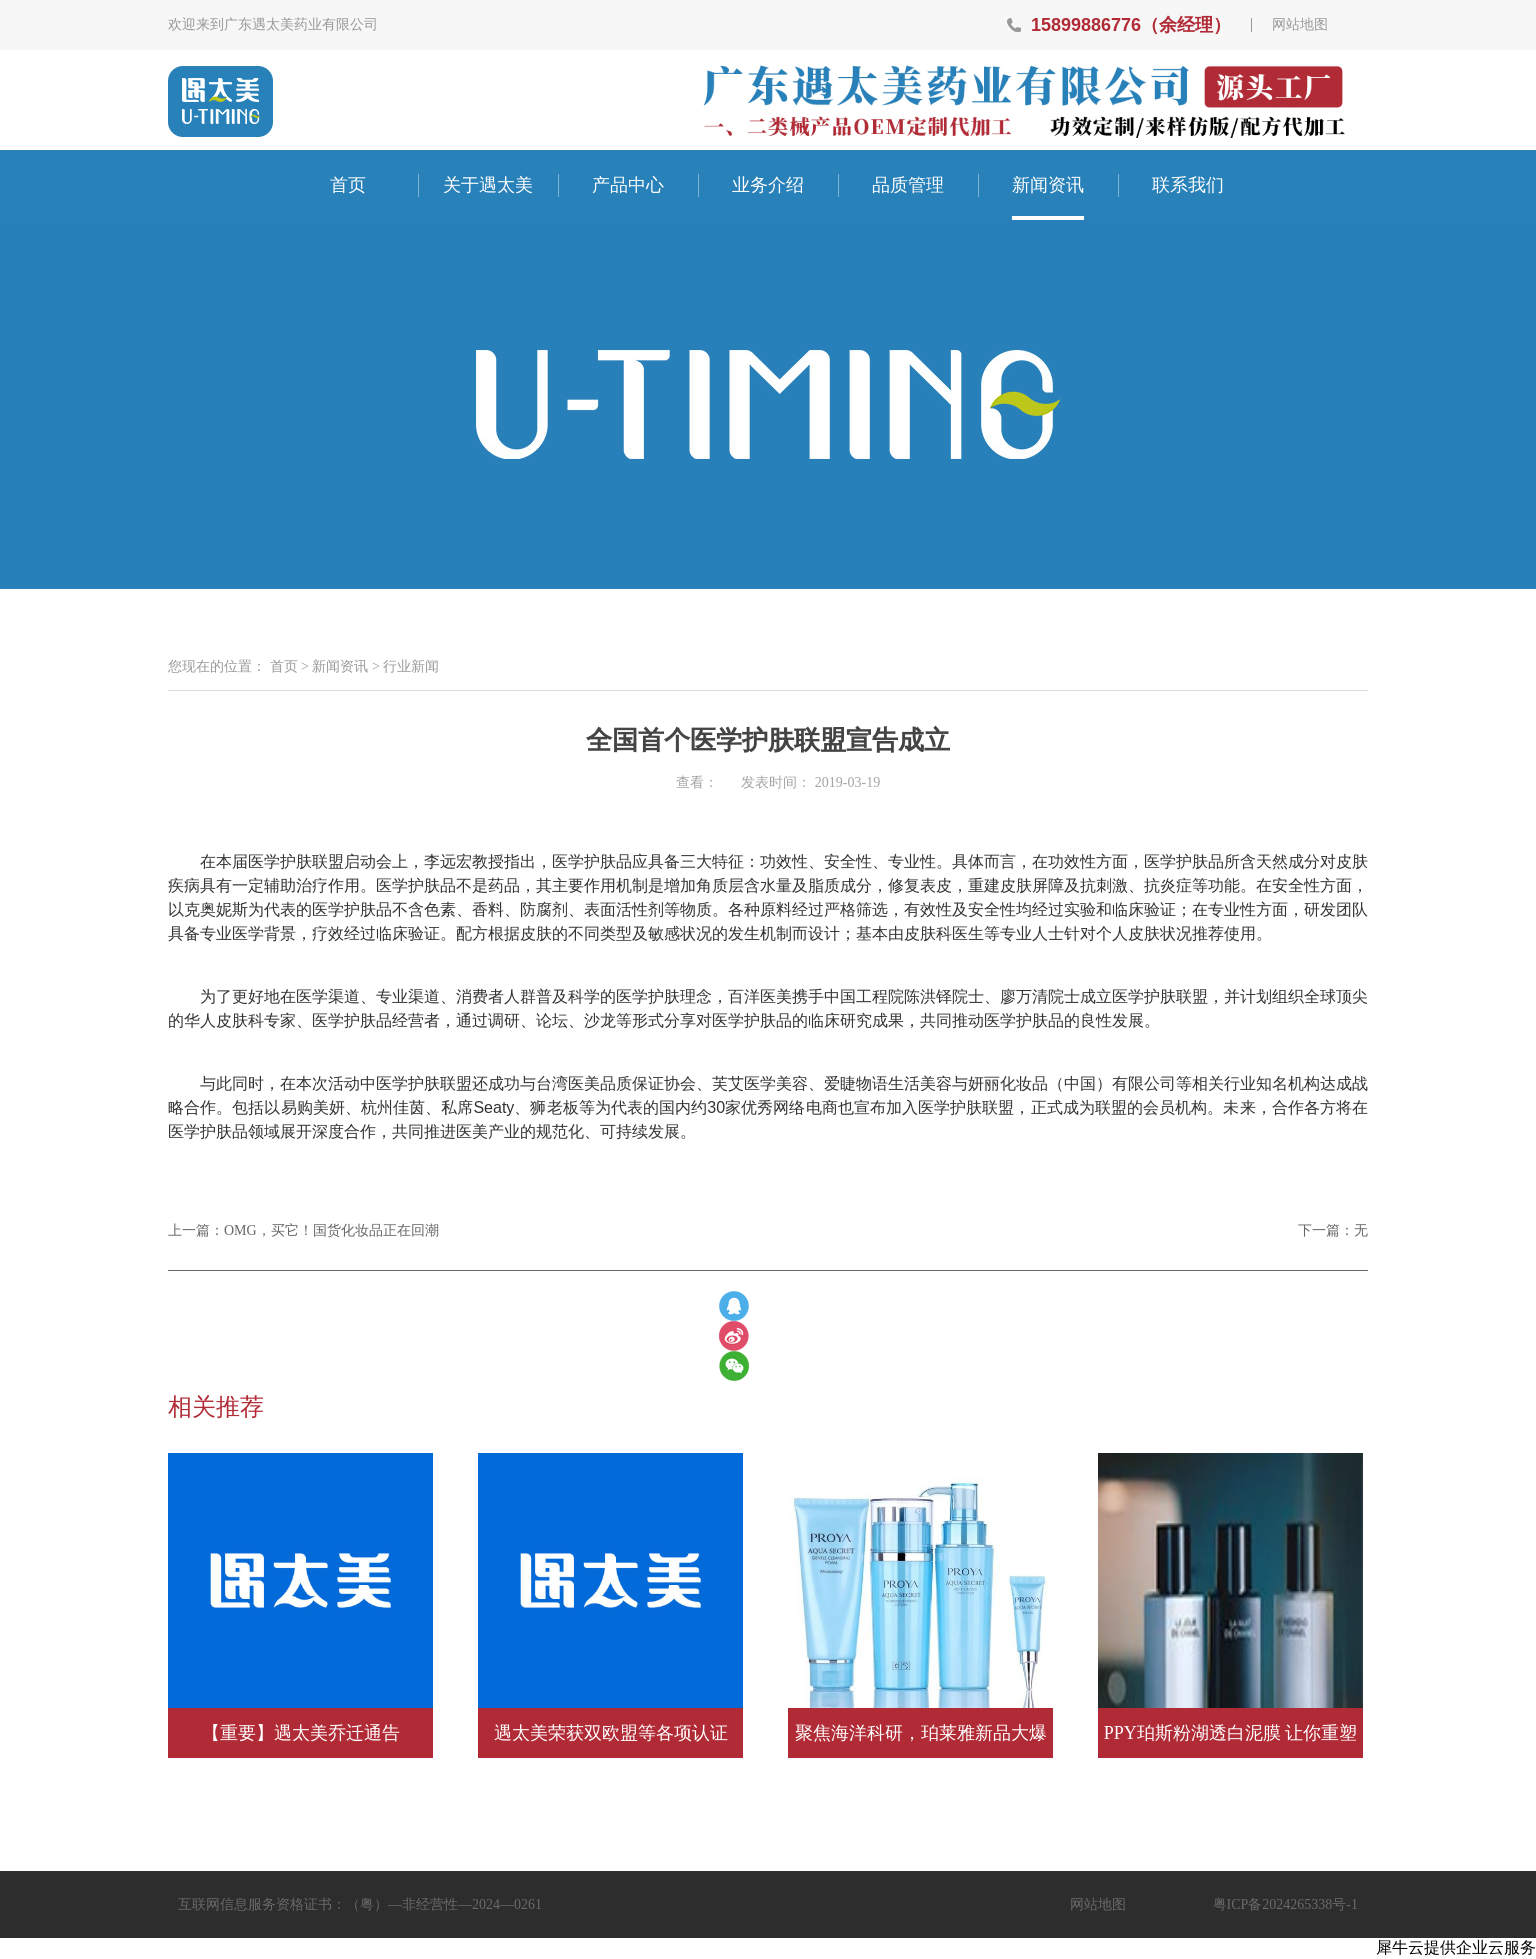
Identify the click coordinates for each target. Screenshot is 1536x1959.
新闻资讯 (340, 666)
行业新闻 (411, 666)
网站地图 (1300, 25)
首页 (348, 185)
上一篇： (303, 1230)
